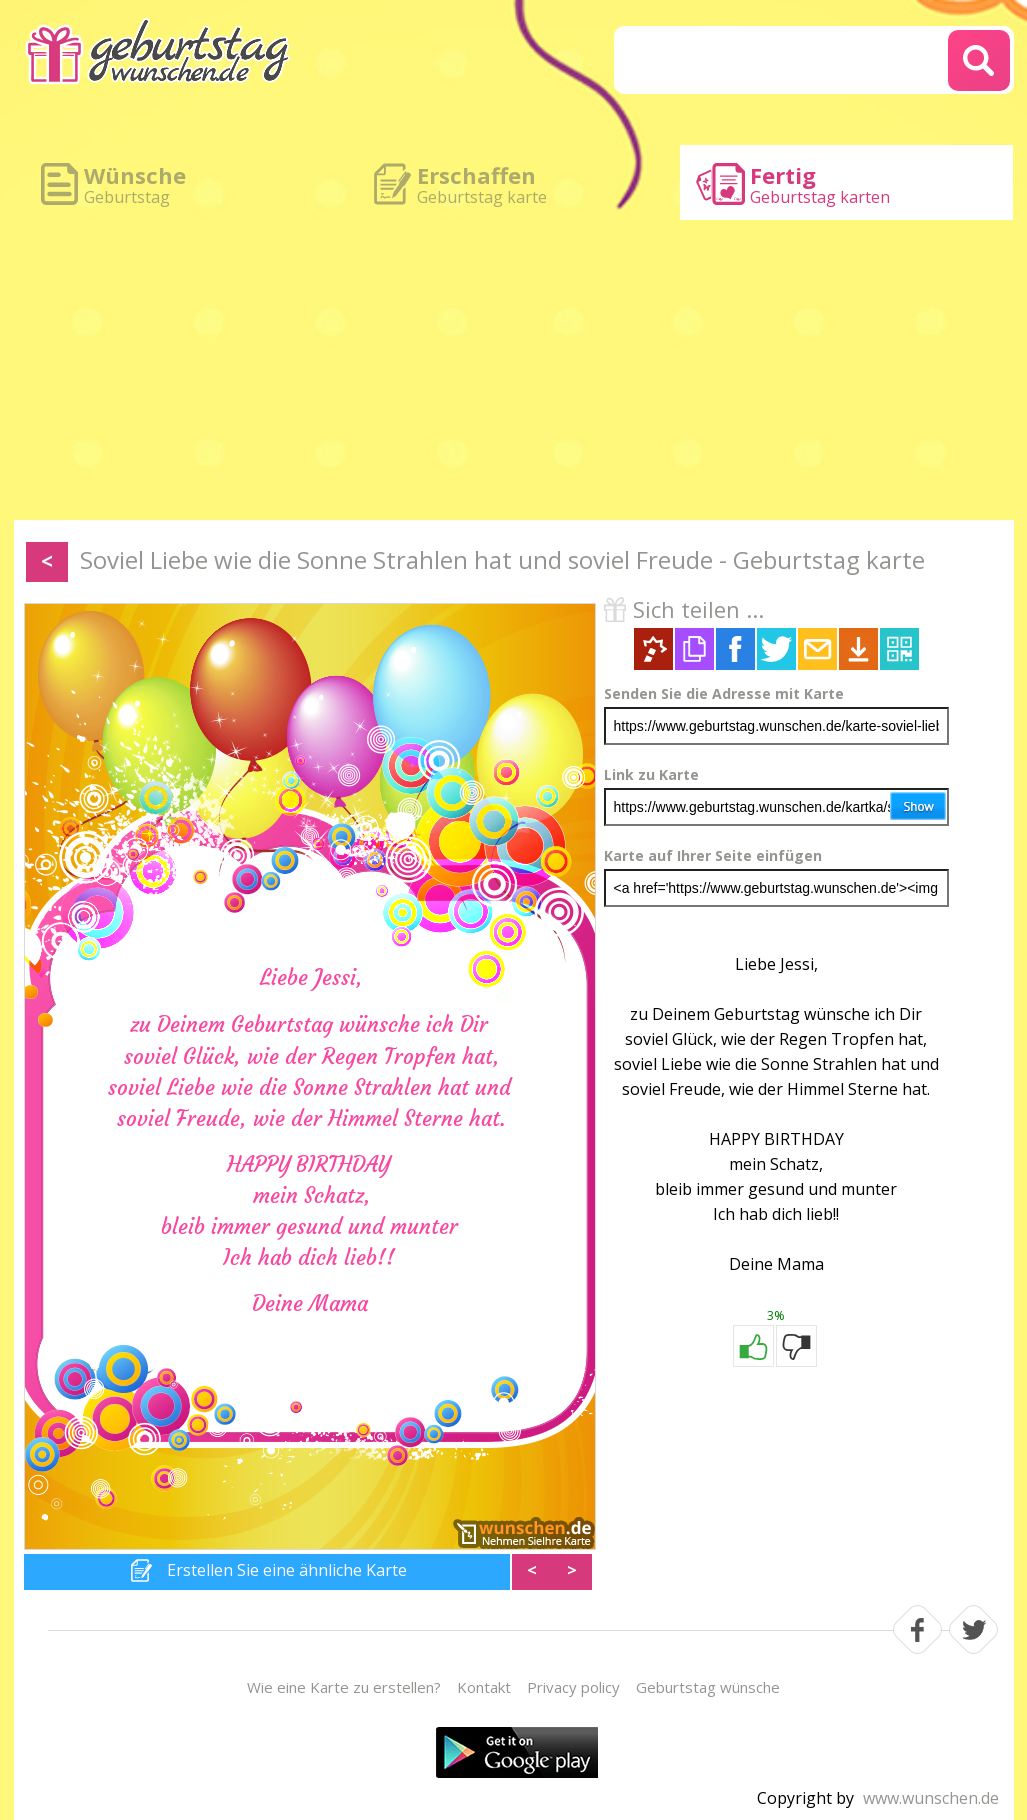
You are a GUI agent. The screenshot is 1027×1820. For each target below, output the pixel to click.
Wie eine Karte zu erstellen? (344, 1687)
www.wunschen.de (931, 1798)
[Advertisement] (514, 370)
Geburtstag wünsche (708, 1687)
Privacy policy (573, 1687)
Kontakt (484, 1687)
